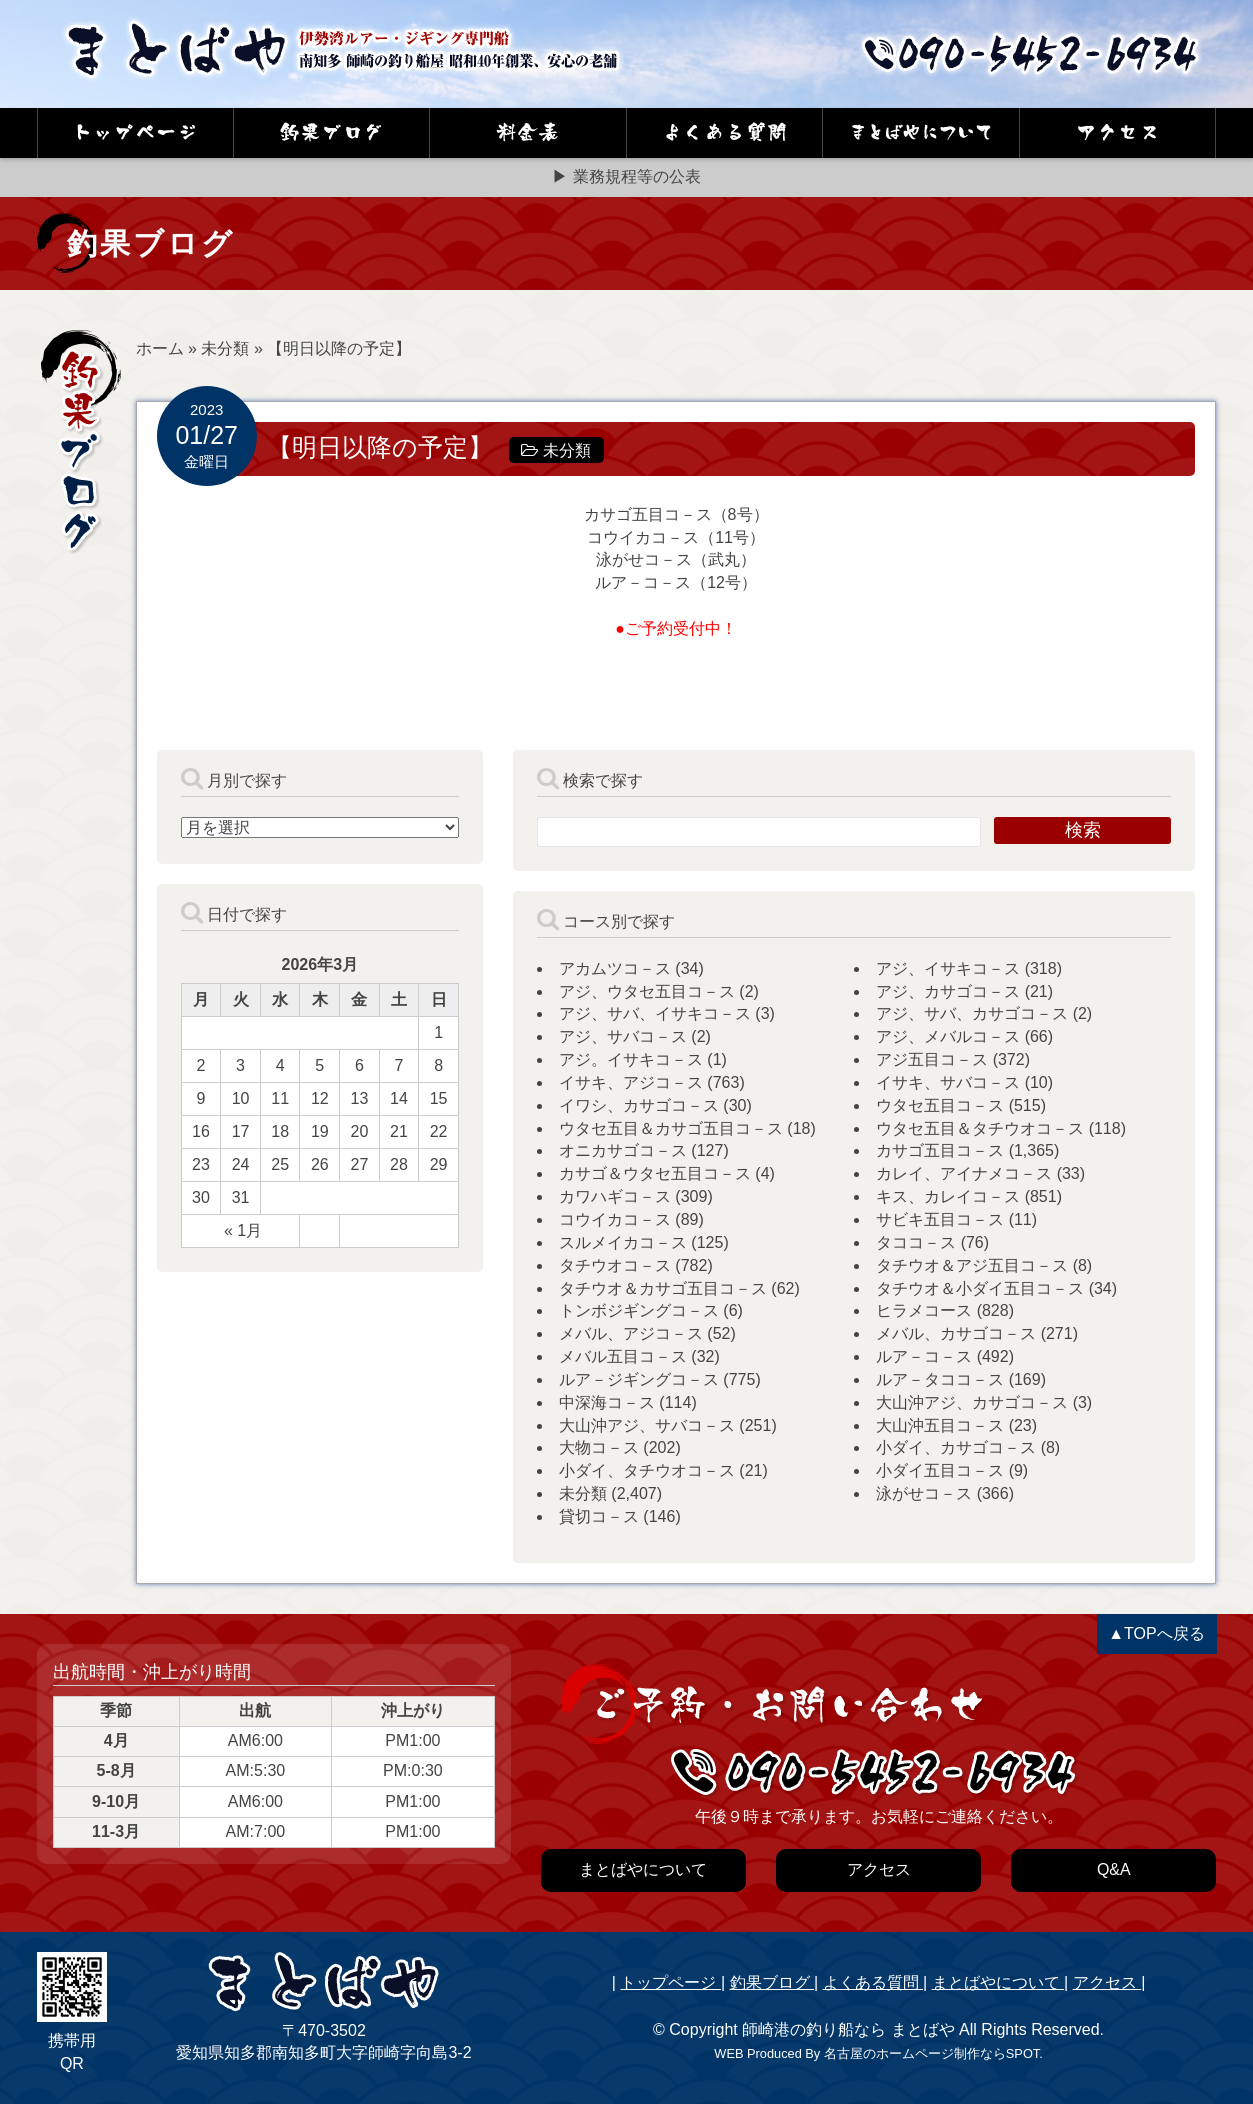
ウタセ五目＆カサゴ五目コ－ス (671, 1128)
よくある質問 (873, 1982)
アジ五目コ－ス (932, 1059)
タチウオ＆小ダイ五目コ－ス (980, 1288)
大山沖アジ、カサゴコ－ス (972, 1402)
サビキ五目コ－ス (940, 1219)
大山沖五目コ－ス (940, 1425)
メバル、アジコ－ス (631, 1333)
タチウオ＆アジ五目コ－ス (972, 1265)
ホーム (160, 348)
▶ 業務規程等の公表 (626, 176)
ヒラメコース (924, 1310)
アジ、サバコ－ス (623, 1036)
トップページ (670, 1982)
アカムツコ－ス (615, 968)
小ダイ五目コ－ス (940, 1470)
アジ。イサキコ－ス (631, 1059)
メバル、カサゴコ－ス (956, 1333)
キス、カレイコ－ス (948, 1196)
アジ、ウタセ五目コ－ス (647, 991)
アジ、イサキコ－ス (948, 968)
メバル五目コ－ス (623, 1356)
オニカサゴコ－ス (623, 1150)
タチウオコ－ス (615, 1265)
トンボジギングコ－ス (639, 1310)
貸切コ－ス (599, 1516)
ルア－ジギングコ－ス (639, 1379)
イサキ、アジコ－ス (631, 1082)
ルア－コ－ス (924, 1356)
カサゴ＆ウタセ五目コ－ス (655, 1173)
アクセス (1107, 1982)
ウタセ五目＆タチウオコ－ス (980, 1128)
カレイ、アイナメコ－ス (964, 1173)
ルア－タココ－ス (940, 1379)
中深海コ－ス (607, 1402)
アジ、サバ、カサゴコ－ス (972, 1013)
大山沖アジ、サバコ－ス (647, 1425)
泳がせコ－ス (924, 1493)
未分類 (225, 348)
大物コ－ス (599, 1447)
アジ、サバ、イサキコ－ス (655, 1013)
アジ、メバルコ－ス (948, 1036)
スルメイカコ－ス (623, 1242)
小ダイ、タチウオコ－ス (647, 1470)
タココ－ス (916, 1242)
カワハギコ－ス (615, 1196)
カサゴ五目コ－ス (940, 1150)
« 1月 (243, 1230)
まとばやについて (998, 1982)
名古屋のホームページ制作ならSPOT (931, 2053)
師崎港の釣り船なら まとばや (848, 2029)
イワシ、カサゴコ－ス (639, 1105)
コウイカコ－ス (615, 1219)
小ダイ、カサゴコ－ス (956, 1447)
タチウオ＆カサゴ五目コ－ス (663, 1288)
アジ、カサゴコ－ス (948, 991)
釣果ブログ (772, 1982)
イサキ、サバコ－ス (948, 1082)
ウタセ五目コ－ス (940, 1105)
